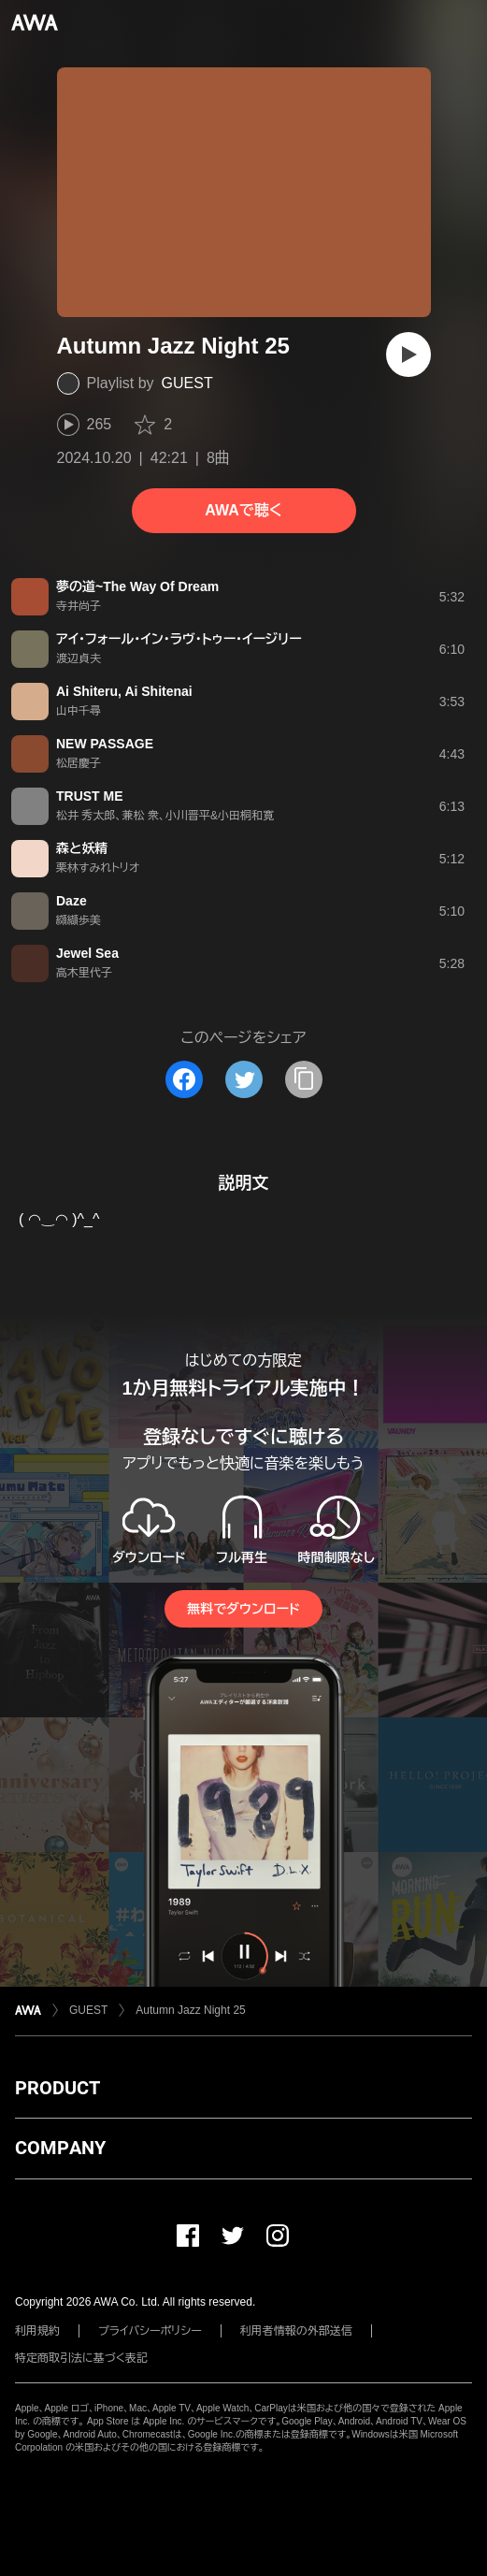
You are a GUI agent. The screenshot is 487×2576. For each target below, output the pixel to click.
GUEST (187, 383)
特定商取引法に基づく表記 (81, 2358)
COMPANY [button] (60, 2147)
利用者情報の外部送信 (296, 2330)
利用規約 (37, 2330)
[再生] (408, 354)
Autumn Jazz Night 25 (190, 2010)
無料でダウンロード (243, 1608)
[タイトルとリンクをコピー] (303, 1079)
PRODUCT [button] (57, 2088)
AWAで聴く (243, 510)
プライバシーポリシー (150, 2330)
